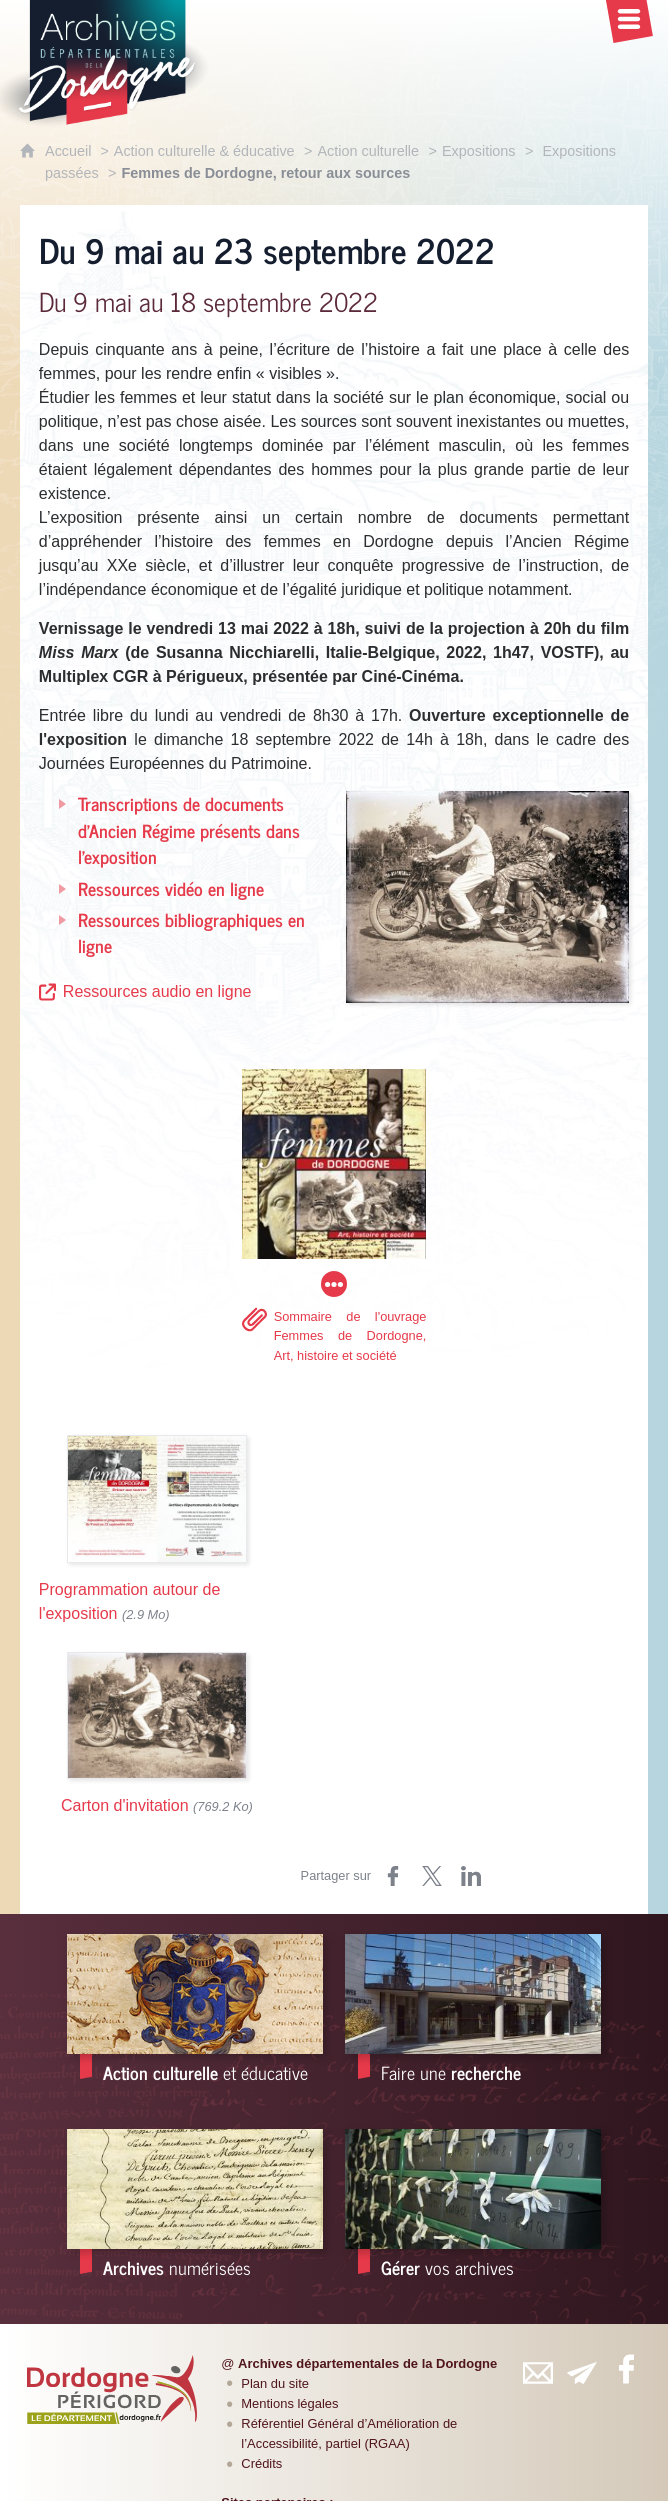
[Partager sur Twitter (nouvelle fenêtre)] (432, 1876)
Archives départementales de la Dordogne (367, 2363)
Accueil (70, 151)
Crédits (261, 2463)
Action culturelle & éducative (204, 151)
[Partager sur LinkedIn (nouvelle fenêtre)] (471, 1876)
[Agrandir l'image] (487, 895)
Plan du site (275, 2383)
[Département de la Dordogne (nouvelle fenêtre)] (112, 2389)
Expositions (479, 151)
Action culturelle (368, 151)
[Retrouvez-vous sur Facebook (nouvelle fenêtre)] (626, 2369)
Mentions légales (289, 2403)
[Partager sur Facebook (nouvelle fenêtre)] (393, 1876)
